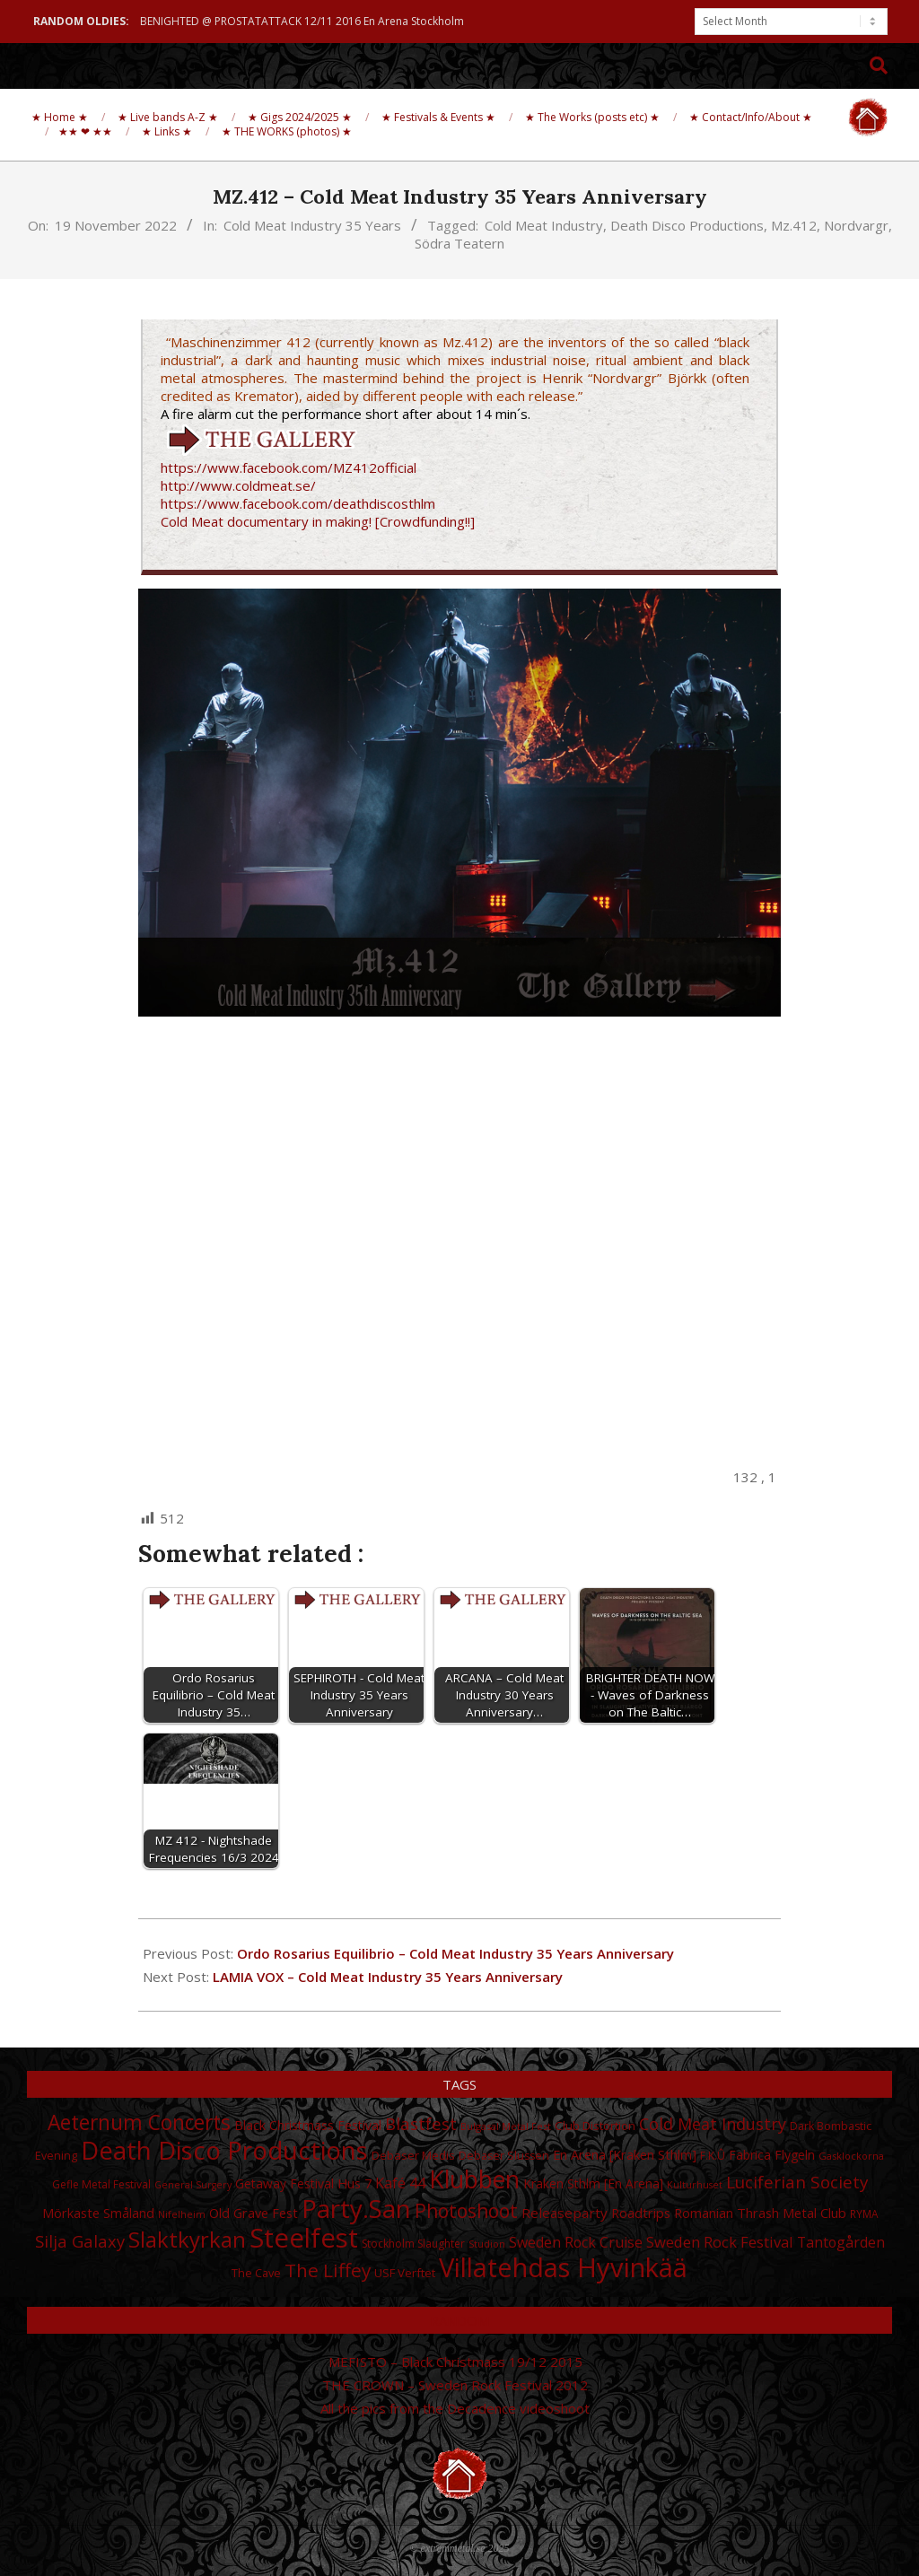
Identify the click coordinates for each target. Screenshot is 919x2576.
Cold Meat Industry (544, 225)
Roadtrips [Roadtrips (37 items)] (640, 2213)
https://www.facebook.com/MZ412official (288, 467)
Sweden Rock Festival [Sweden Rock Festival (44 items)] (719, 2241)
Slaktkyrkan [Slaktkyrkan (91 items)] (187, 2239)
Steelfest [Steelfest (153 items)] (303, 2238)
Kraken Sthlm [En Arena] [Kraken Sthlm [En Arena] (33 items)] (593, 2183)
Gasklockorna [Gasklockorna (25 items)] (851, 2155)
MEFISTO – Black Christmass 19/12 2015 (455, 2362)
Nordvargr (856, 225)
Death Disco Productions (687, 225)
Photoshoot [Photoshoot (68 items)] (466, 2210)
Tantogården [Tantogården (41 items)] (841, 2242)
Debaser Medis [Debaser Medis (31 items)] (413, 2155)
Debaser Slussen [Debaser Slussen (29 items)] (504, 2155)
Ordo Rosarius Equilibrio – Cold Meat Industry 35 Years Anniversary (455, 1953)
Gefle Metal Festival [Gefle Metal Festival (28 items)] (101, 2184)
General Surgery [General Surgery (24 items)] (193, 2185)
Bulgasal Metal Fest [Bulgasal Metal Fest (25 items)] (505, 2126)
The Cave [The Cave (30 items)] (256, 2273)
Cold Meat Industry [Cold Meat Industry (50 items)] (712, 2124)
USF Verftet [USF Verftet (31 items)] (404, 2273)
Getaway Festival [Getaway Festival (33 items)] (284, 2183)
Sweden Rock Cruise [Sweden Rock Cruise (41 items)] (576, 2242)
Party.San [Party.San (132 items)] (356, 2208)
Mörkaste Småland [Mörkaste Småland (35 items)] (98, 2213)
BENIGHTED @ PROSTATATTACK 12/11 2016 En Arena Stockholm (302, 21)
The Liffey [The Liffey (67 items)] (327, 2270)
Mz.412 (794, 225)
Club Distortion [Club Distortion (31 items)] (595, 2126)
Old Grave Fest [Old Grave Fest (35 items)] (253, 2213)
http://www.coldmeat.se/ (238, 485)
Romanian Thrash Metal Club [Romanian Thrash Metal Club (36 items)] (760, 2213)
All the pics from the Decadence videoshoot (455, 2408)
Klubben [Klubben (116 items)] (474, 2179)
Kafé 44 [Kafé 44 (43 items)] (400, 2183)
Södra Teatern (459, 243)
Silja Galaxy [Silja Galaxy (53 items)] (80, 2241)
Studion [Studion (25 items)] (486, 2243)
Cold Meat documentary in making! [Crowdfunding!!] (318, 521)
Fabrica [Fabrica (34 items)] (750, 2154)
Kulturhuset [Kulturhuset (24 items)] (694, 2185)
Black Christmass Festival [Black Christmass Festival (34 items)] (307, 2125)
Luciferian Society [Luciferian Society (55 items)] (797, 2182)
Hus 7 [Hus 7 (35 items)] (354, 2183)
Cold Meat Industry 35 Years (312, 225)
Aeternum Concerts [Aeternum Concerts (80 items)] (139, 2122)
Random (459, 2320)
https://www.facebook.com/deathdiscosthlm (298, 503)
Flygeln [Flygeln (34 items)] (795, 2154)
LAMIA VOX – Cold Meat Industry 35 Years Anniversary (388, 1977)
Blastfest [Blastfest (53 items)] (421, 2123)
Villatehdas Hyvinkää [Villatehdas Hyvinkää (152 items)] (563, 2267)
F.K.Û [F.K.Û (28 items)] (712, 2155)
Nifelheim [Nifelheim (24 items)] (182, 2214)
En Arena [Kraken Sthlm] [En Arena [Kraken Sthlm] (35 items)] (624, 2154)
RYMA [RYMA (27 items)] (864, 2213)
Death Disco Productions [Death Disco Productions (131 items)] (224, 2150)
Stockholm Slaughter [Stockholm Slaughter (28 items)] (413, 2243)
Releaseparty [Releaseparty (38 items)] (564, 2213)
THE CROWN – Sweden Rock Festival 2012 (455, 2385)
